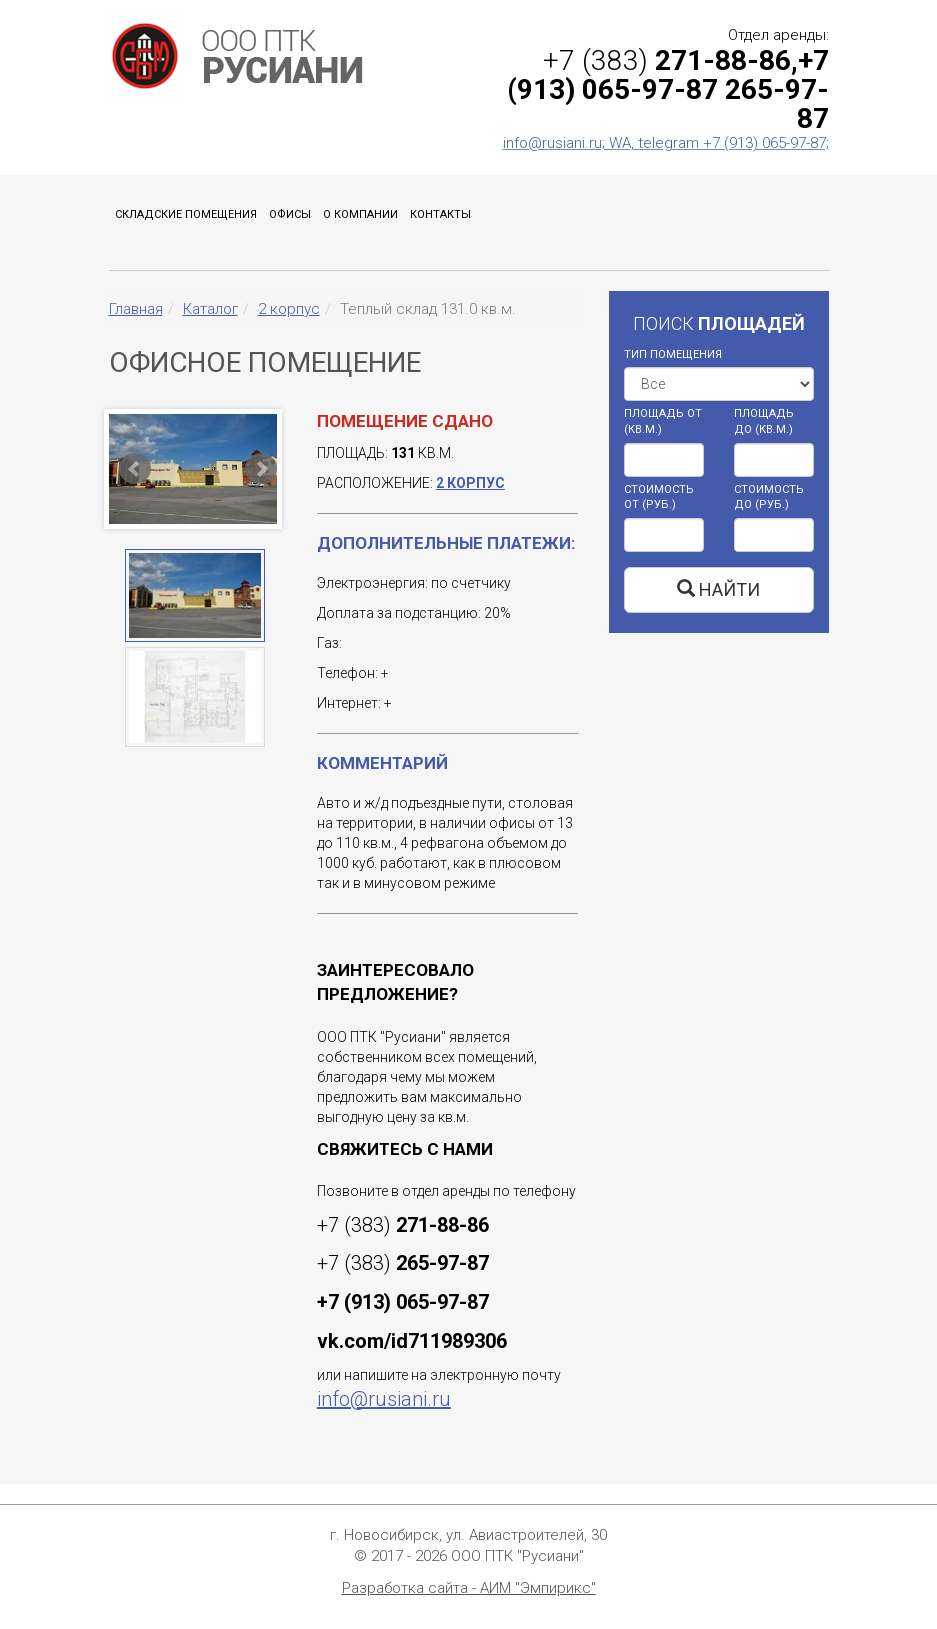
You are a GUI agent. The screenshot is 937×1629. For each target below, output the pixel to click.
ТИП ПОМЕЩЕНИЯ (673, 354)
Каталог (210, 309)
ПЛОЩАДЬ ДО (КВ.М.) (764, 421)
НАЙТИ (718, 589)
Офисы (290, 214)
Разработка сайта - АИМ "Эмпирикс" (469, 1588)
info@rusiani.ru (384, 1399)
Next (261, 469)
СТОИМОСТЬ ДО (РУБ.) (769, 497)
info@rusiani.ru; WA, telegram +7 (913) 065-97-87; (666, 143)
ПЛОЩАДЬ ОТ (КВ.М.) (663, 421)
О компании (360, 214)
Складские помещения (186, 214)
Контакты (440, 214)
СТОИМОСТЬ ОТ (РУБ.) (659, 497)
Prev (135, 469)
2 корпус (289, 309)
